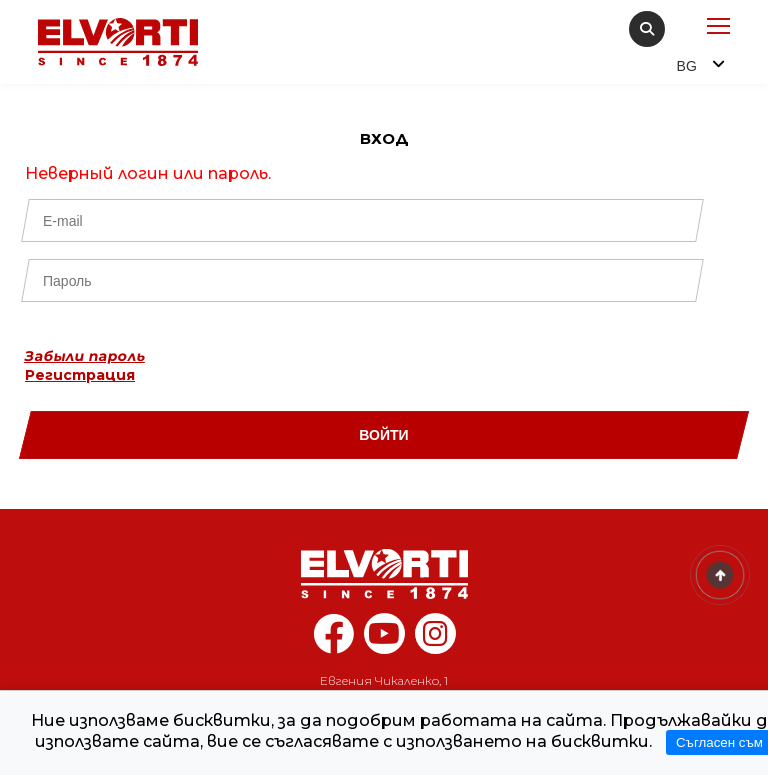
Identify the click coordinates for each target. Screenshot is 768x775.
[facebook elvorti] (333, 644)
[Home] (383, 574)
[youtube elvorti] (384, 633)
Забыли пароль (85, 356)
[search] (647, 29)
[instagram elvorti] (435, 633)
